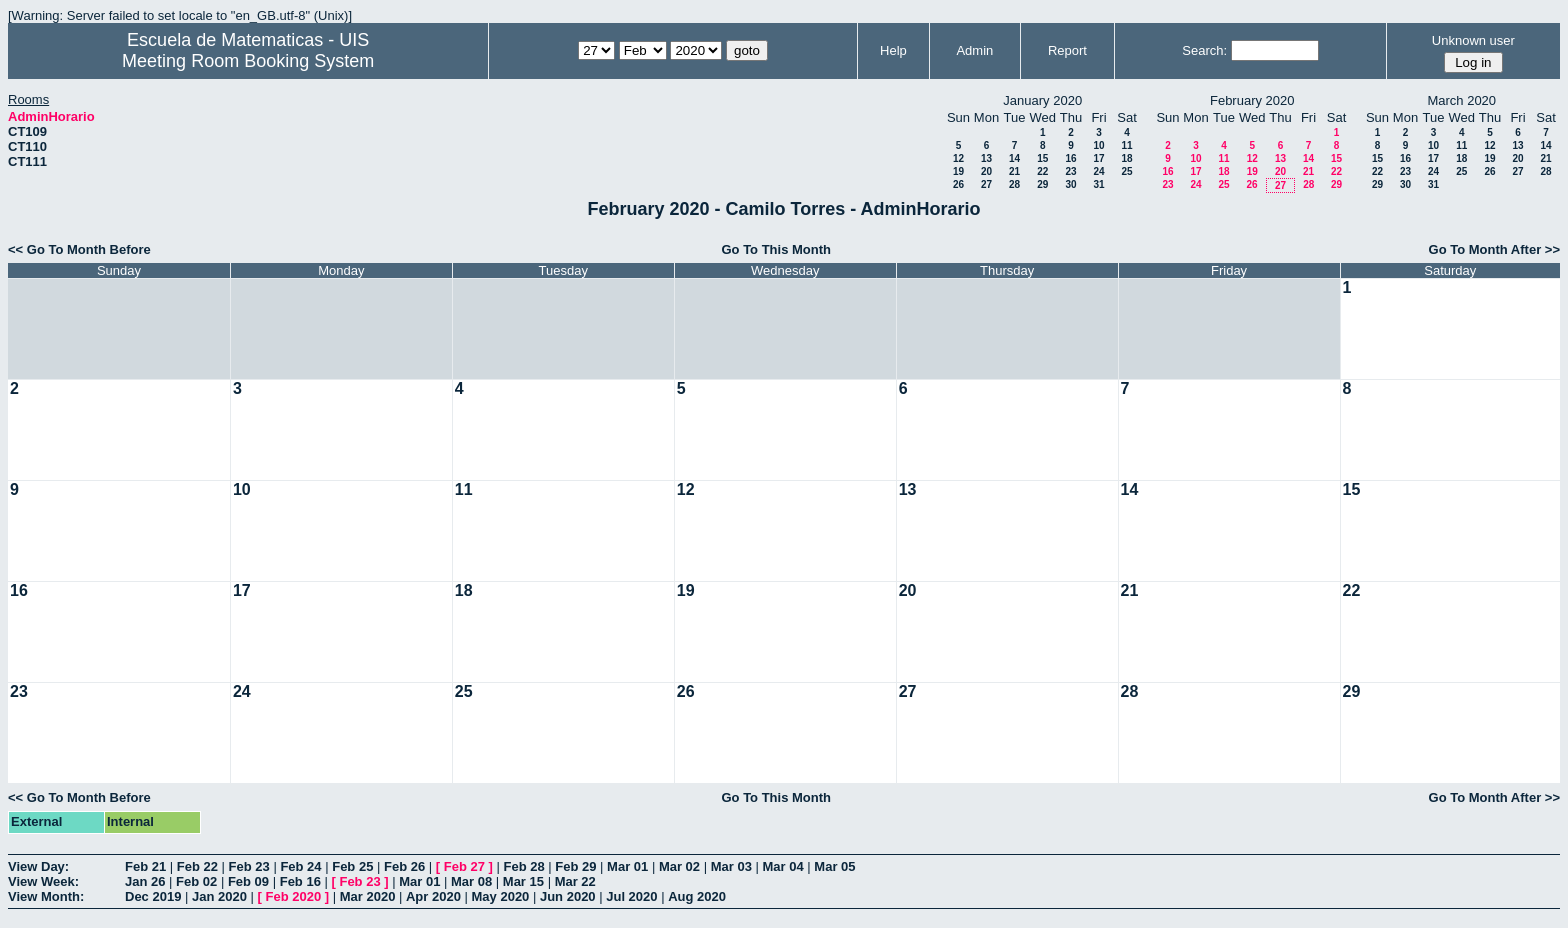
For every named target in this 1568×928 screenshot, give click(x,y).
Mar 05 (834, 866)
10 (1098, 145)
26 (958, 184)
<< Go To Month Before (79, 249)
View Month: (46, 896)
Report (1067, 50)
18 (1126, 158)
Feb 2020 (294, 896)
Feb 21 (145, 866)
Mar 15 (523, 881)
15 (1042, 158)
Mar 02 (679, 866)
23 (1070, 171)
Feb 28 (523, 866)
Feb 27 (464, 866)
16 (1070, 158)
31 (1098, 184)
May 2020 (501, 896)
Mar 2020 (368, 896)
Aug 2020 (697, 896)
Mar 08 (471, 881)
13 (986, 158)
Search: (1204, 50)
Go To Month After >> (1494, 249)
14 (1014, 158)
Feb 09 (248, 881)
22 (1042, 171)
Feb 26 (404, 866)
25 (1126, 171)
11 (1126, 145)
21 (1014, 171)
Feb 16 (300, 881)
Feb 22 (197, 866)
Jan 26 (145, 881)
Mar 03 (731, 866)
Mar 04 (783, 866)
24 (1098, 171)
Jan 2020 (219, 896)
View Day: (38, 866)
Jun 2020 (568, 896)
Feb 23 (249, 866)
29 (1042, 184)
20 (986, 171)
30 (1070, 184)
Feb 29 (575, 866)
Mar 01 (627, 866)
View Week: (43, 881)
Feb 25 (352, 866)
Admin (974, 50)
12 (958, 158)
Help (893, 50)
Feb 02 (196, 881)
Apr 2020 (433, 896)
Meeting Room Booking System (248, 61)
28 (1014, 184)
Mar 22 (575, 881)
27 (986, 184)
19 (958, 171)
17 (1098, 158)
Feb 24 (300, 866)
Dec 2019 (153, 896)
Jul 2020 (631, 896)
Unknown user (1473, 40)
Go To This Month (776, 249)
